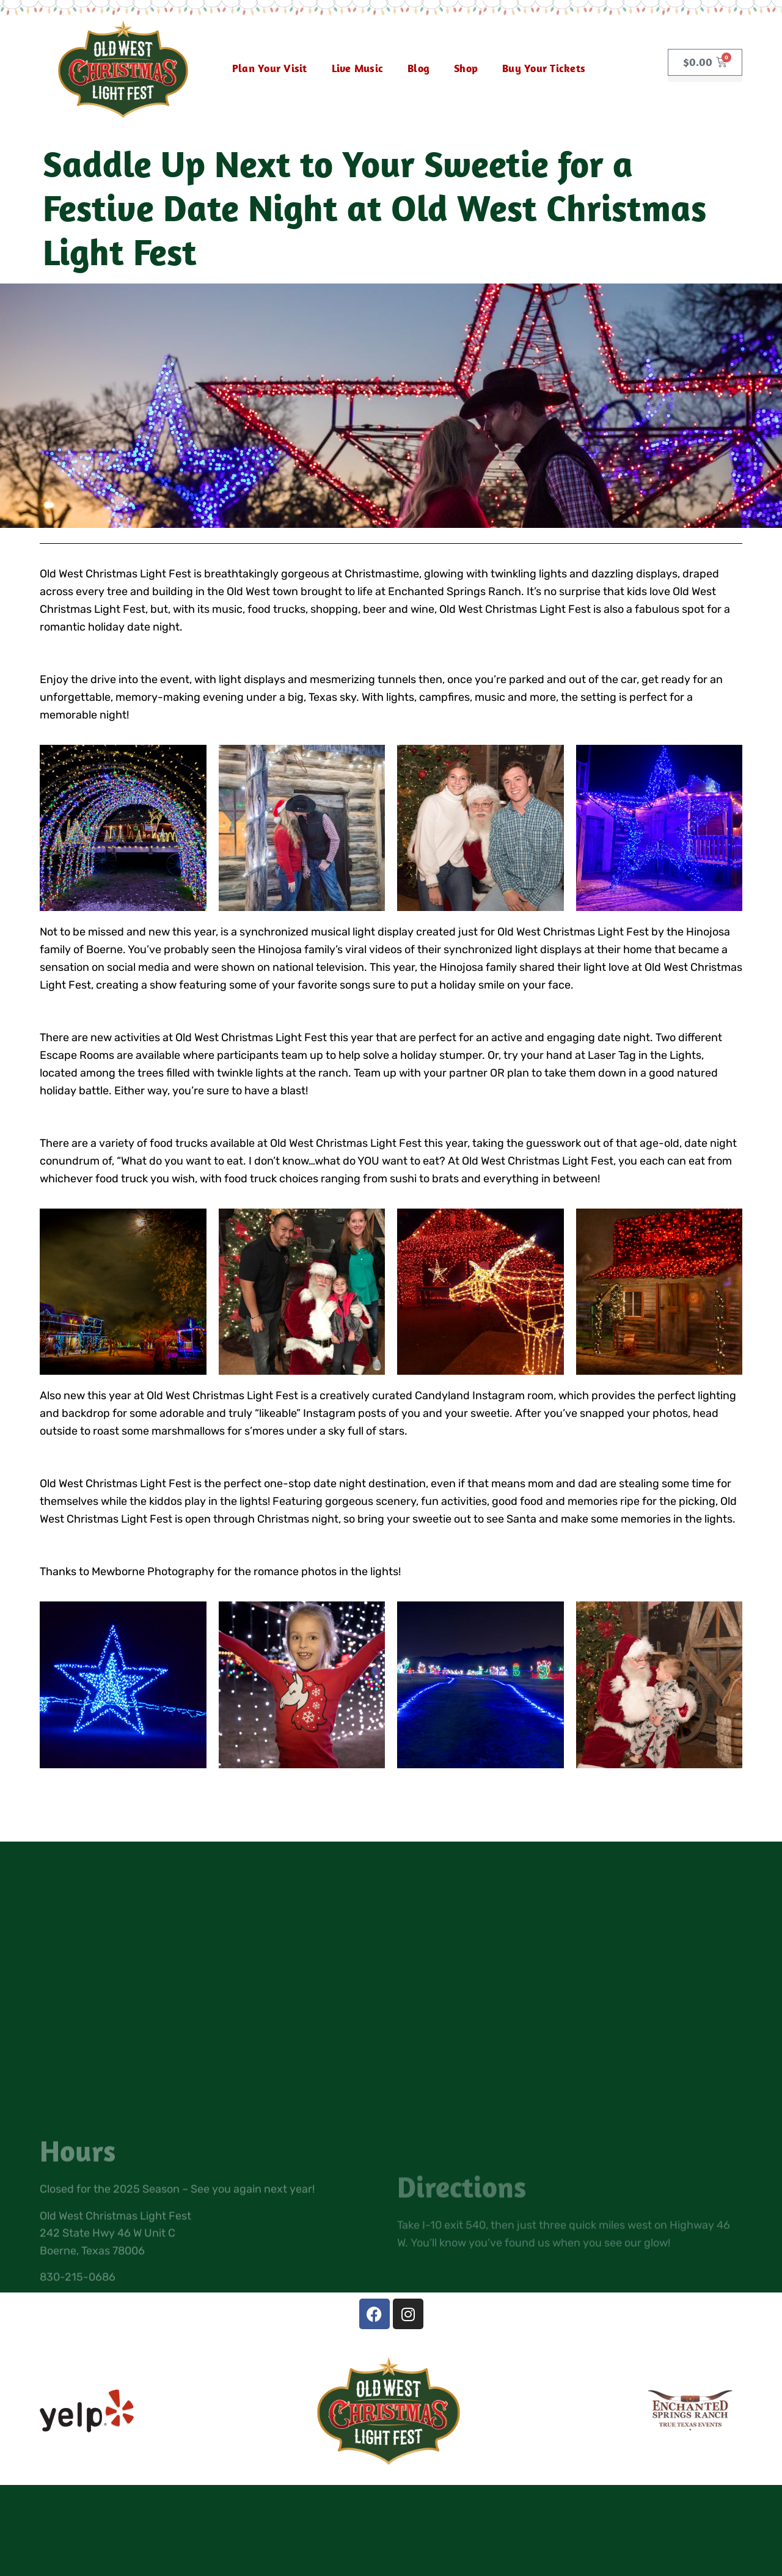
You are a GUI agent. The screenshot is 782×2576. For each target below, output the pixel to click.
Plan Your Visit (269, 68)
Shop (466, 68)
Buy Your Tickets (543, 68)
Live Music (358, 68)
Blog (418, 68)
